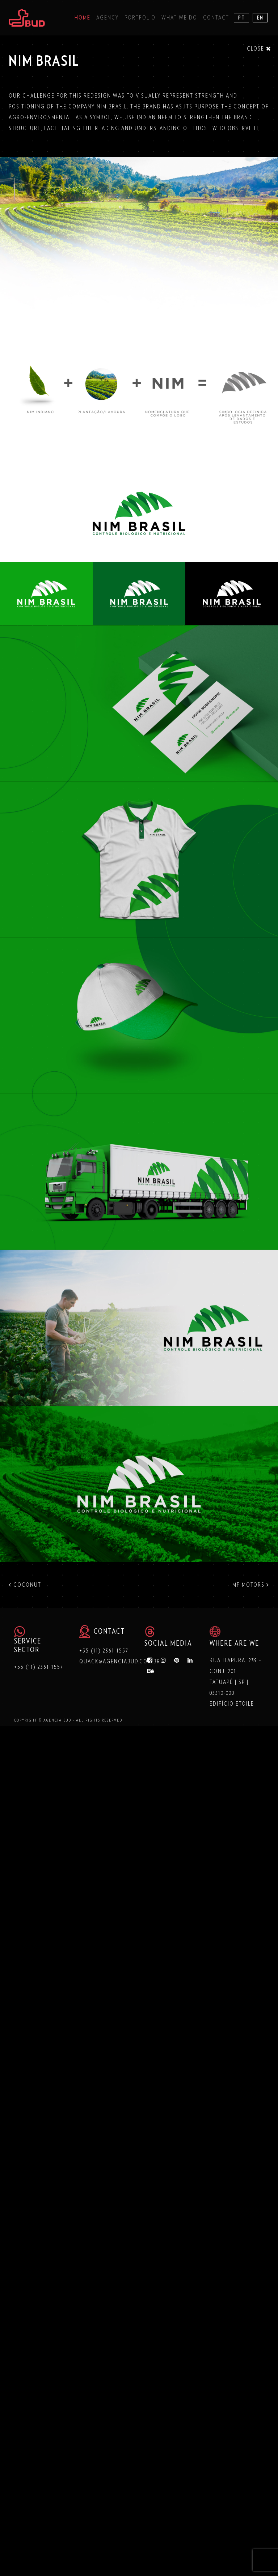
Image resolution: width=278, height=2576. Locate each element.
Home (82, 18)
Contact (216, 18)
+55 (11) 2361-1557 (38, 1667)
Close (259, 49)
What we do (179, 18)
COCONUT (25, 1585)
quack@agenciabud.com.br (119, 1661)
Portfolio (140, 18)
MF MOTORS (250, 1585)
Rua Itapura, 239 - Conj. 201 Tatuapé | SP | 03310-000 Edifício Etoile (235, 1682)
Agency (107, 18)
